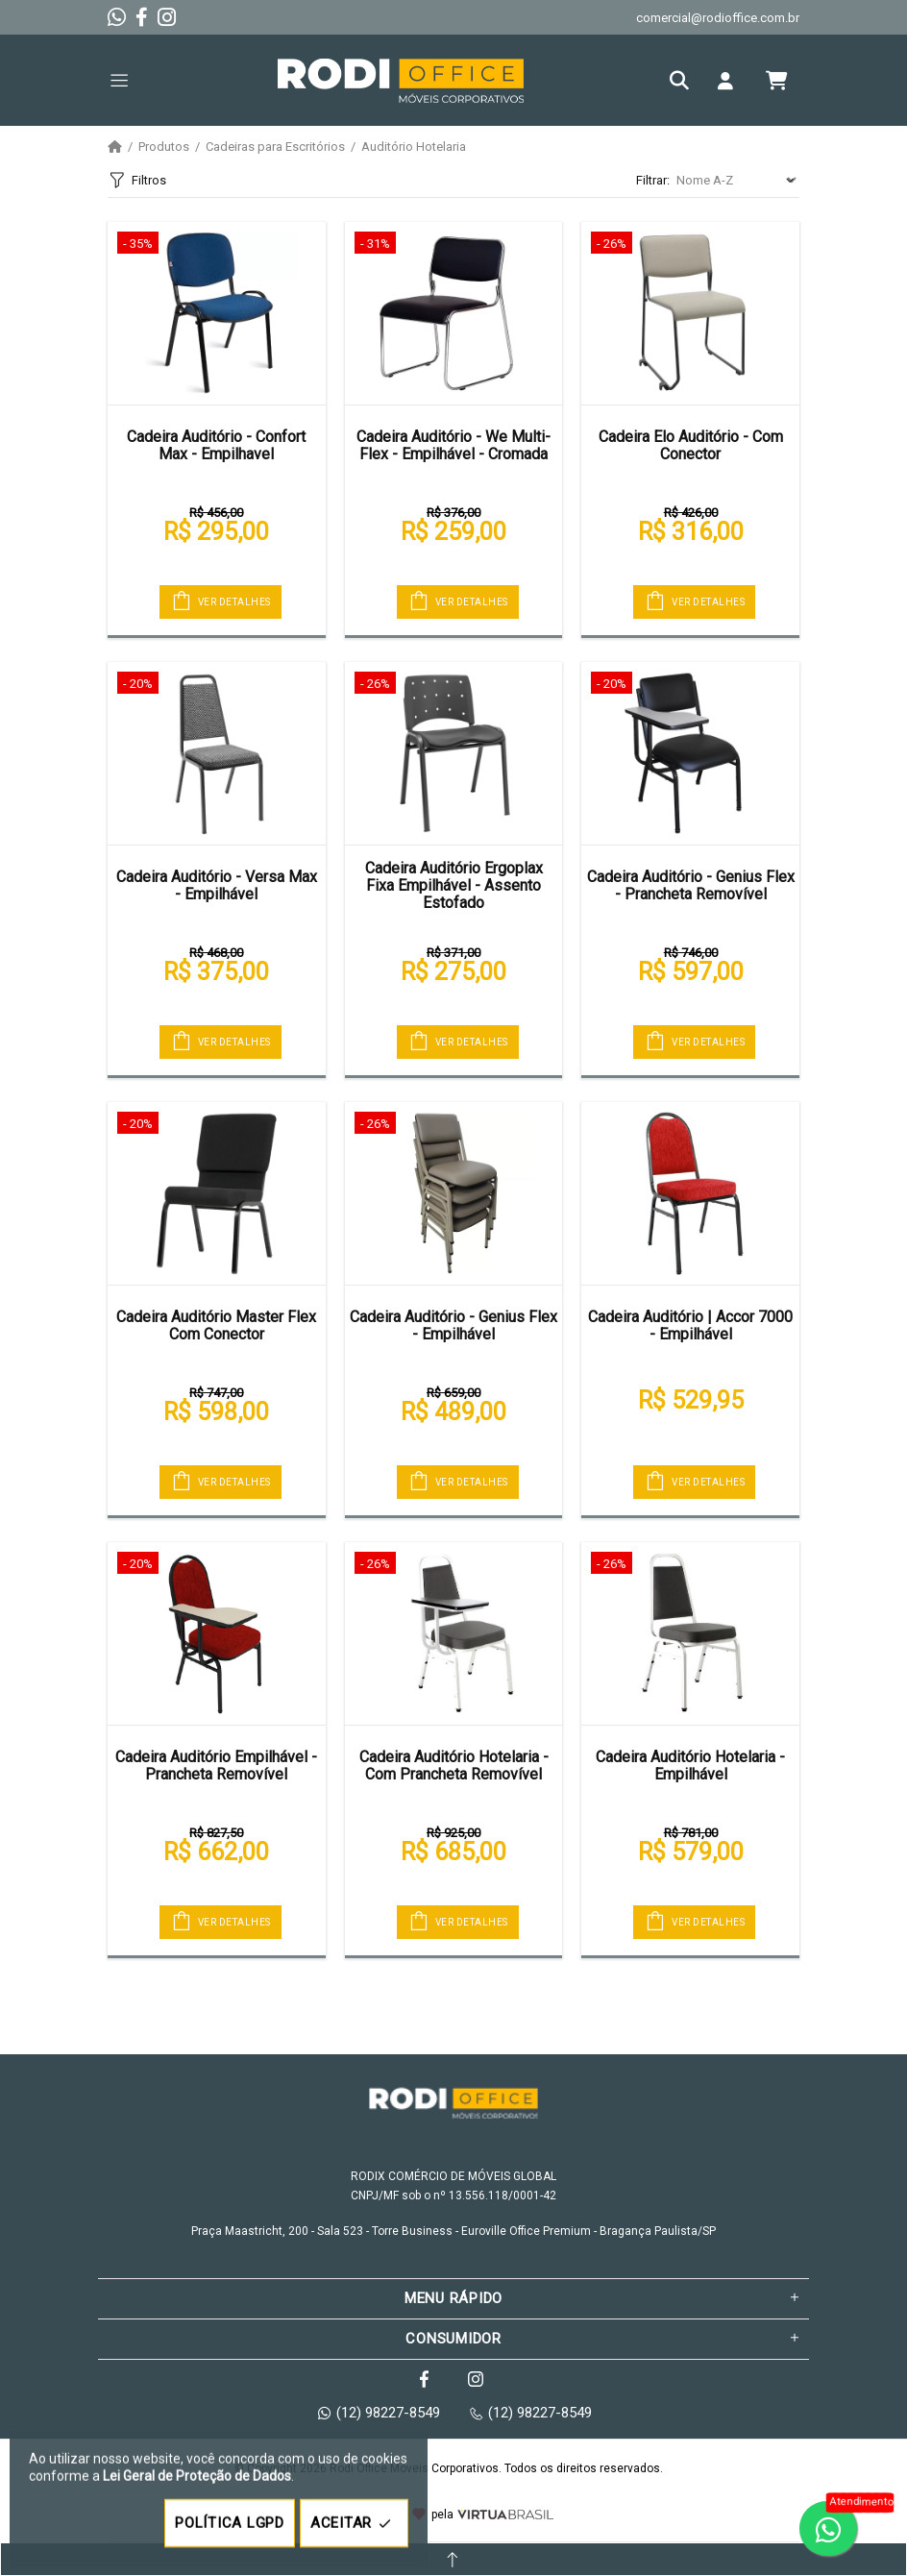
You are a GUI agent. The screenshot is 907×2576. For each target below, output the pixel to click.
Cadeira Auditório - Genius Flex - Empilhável (453, 1325)
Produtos (163, 147)
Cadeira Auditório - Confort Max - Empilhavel (216, 445)
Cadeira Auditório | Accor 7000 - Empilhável (690, 1325)
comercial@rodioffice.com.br (717, 18)
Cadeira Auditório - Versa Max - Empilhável (216, 885)
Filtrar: (653, 180)
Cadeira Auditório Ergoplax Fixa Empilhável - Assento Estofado (454, 886)
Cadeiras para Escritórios (275, 147)
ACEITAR (354, 2524)
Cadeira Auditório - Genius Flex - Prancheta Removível (691, 885)
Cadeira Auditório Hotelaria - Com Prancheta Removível (454, 1765)
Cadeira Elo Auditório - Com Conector (691, 445)
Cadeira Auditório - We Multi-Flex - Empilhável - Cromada (453, 445)
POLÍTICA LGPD (229, 2523)
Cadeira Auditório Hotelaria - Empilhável (690, 1765)
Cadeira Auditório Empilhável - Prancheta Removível (216, 1765)
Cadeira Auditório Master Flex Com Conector (216, 1325)
